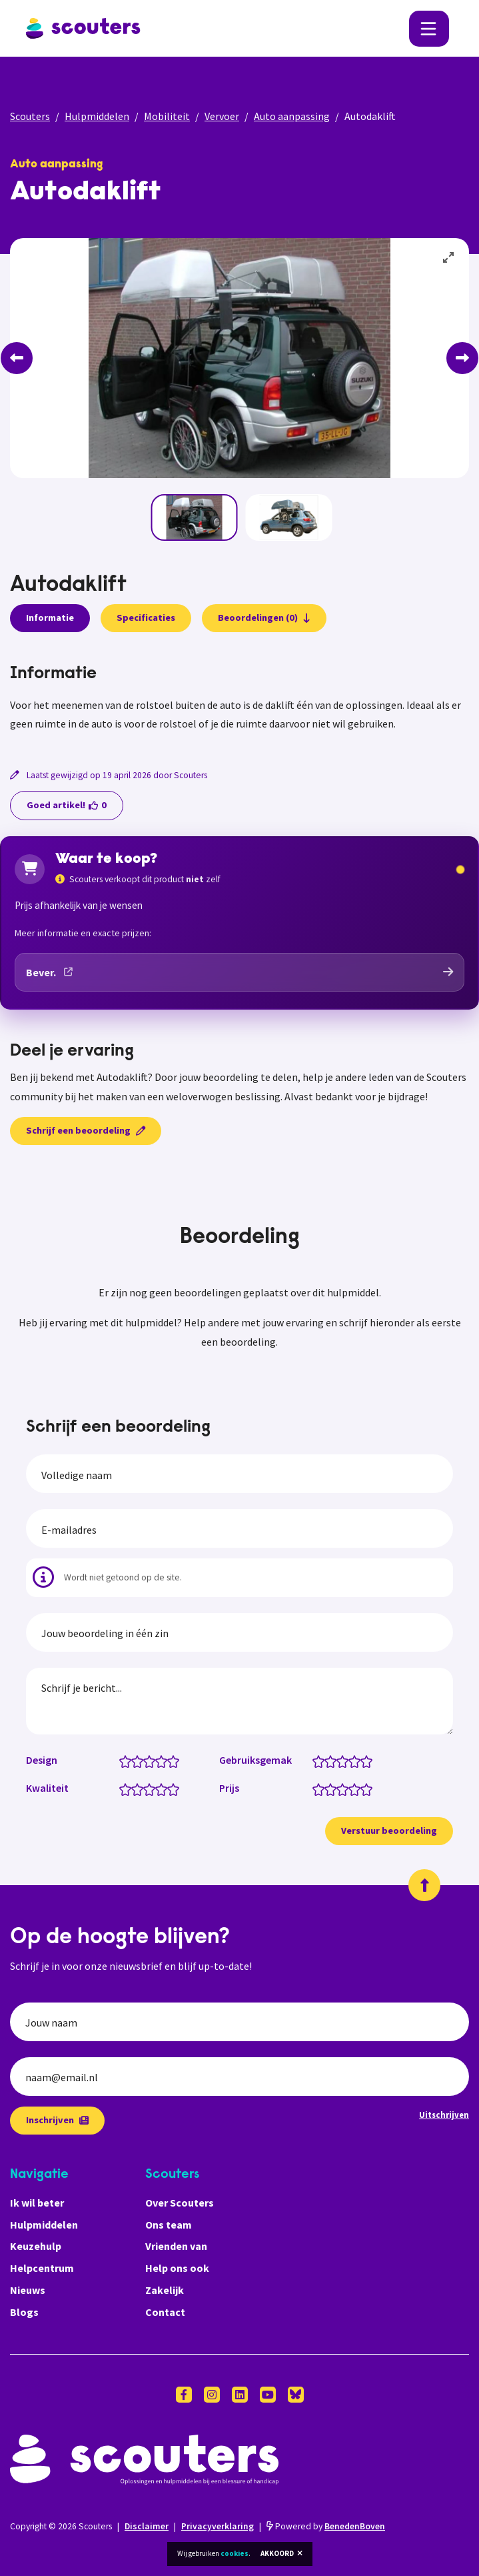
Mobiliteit (167, 116)
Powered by (325, 2526)
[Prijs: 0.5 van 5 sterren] (315, 1788)
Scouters (30, 116)
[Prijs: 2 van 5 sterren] (333, 1788)
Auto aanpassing (292, 116)
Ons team (168, 2224)
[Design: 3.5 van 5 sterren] (158, 1760)
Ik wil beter (37, 2202)
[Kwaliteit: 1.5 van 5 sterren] (134, 1788)
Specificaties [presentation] (146, 617)
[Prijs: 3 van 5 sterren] (345, 1788)
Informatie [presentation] (50, 617)
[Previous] (17, 358)
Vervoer (222, 116)
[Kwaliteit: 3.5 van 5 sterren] (158, 1788)
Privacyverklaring (217, 2526)
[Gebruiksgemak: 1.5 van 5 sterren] (327, 1760)
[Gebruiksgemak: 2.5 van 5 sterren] (339, 1760)
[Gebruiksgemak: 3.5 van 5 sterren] (351, 1760)
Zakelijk (164, 2290)
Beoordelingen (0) (264, 617)
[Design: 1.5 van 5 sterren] (134, 1760)
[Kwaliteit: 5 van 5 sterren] (176, 1788)
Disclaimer (147, 2526)
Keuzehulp (35, 2246)
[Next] (462, 358)
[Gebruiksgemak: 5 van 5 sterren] (369, 1760)
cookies (234, 2553)
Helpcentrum (42, 2268)
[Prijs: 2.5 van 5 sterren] (339, 1788)
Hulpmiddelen (97, 116)
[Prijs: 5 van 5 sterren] (369, 1788)
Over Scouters (179, 2202)
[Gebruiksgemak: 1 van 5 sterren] (321, 1760)
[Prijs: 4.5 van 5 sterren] (363, 1788)
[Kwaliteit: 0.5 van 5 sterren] (122, 1788)
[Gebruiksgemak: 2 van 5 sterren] (333, 1760)
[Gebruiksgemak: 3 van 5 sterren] (345, 1760)
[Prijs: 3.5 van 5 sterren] (351, 1788)
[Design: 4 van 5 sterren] (164, 1760)
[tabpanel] (239, 699)
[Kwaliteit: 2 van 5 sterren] (140, 1788)
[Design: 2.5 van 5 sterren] (146, 1760)
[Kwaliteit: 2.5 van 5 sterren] (146, 1788)
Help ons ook (177, 2268)
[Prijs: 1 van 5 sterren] (321, 1788)
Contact (165, 2312)
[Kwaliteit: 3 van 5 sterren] (152, 1788)
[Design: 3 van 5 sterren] (152, 1760)
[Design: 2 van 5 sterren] (140, 1760)
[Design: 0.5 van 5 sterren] (122, 1760)
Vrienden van (176, 2246)
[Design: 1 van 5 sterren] (128, 1760)
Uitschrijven (444, 2114)
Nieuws (27, 2290)
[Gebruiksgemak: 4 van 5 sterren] (357, 1760)
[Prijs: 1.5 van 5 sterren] (327, 1788)
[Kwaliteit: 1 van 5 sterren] (128, 1788)
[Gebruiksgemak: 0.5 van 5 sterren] (315, 1760)
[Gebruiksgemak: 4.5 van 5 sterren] (363, 1760)
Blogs (24, 2312)
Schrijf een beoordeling (85, 1130)
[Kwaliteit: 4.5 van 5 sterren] (170, 1788)
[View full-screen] (449, 258)
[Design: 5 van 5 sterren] (176, 1760)
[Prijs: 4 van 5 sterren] (357, 1788)
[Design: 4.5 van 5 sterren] (170, 1760)
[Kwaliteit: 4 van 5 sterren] (164, 1788)
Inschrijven (57, 2120)
